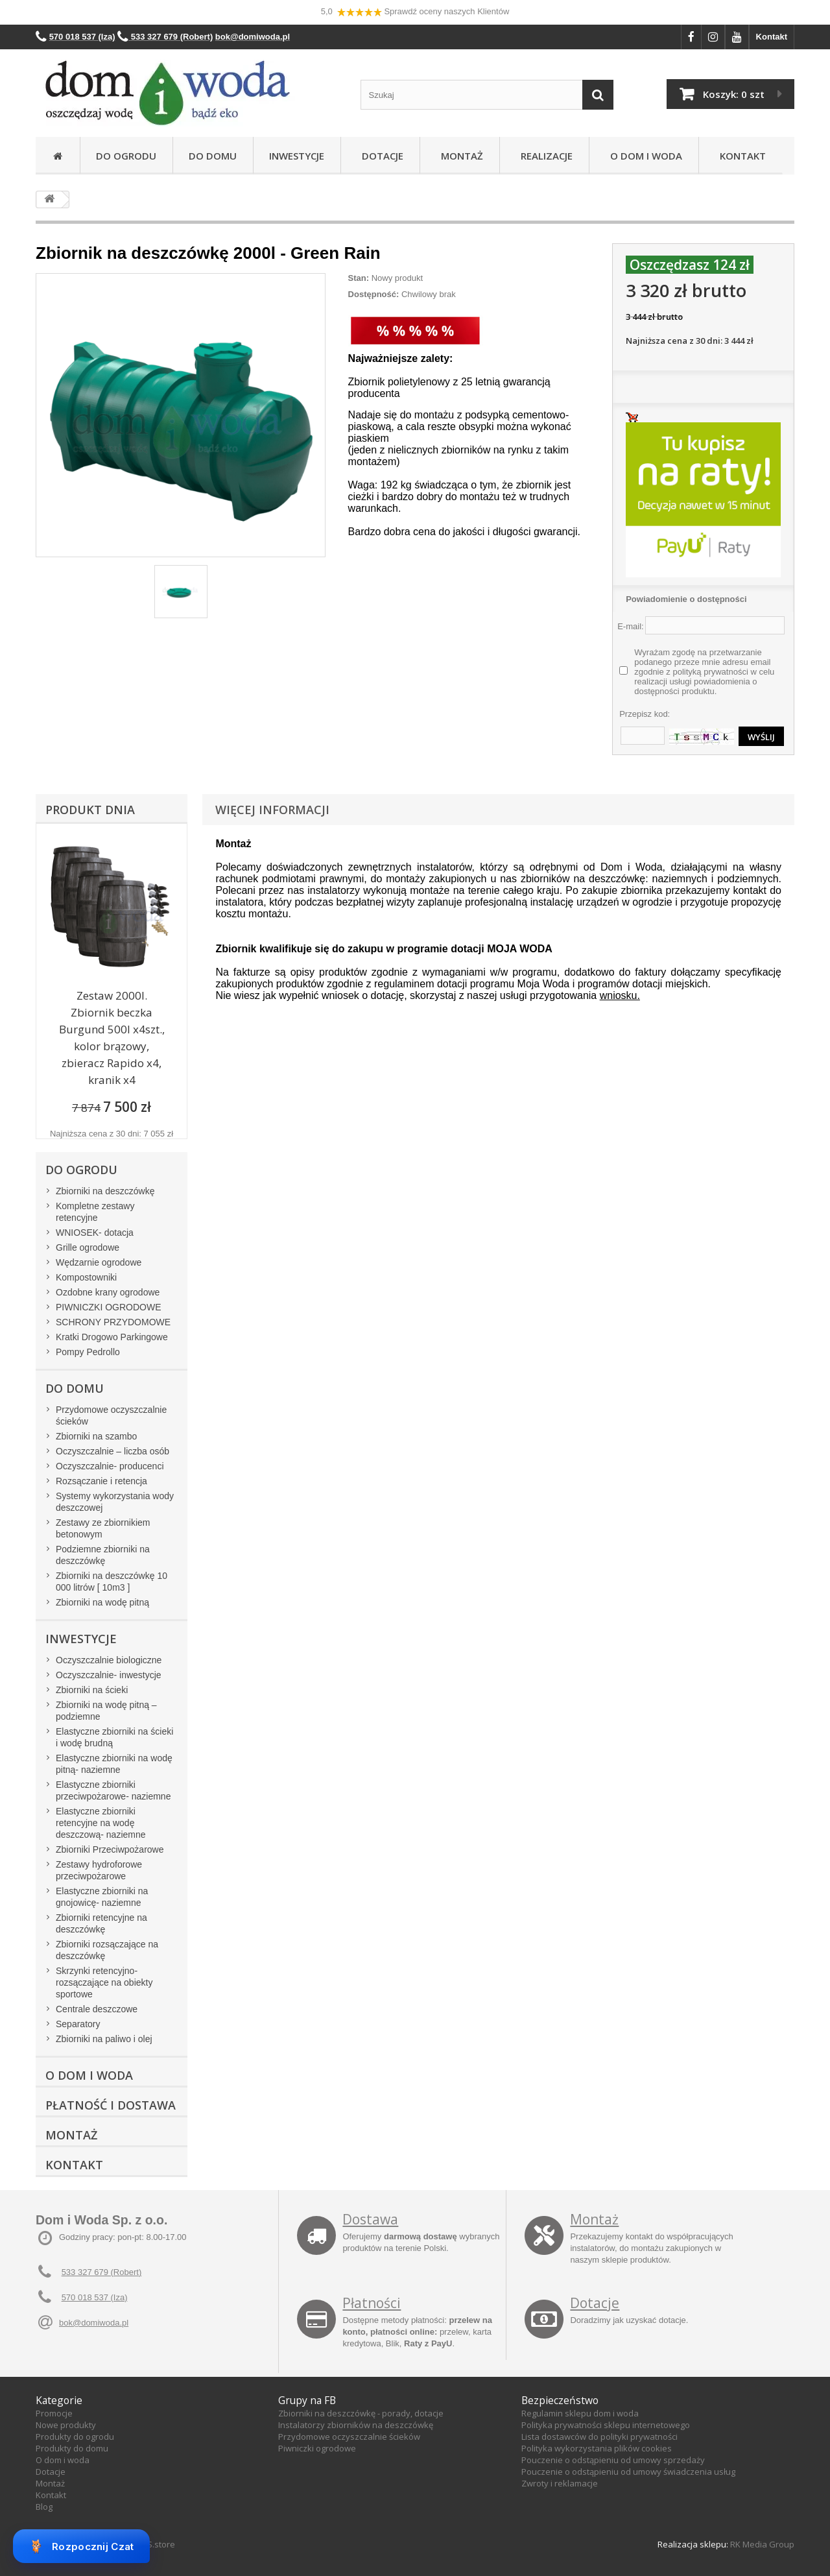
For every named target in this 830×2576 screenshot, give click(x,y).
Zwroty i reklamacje (559, 2483)
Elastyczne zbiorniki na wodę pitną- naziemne (114, 1764)
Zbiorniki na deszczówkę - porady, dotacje (361, 2413)
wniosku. (620, 995)
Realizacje (544, 155)
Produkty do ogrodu (75, 2436)
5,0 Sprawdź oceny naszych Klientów (415, 12)
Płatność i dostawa (110, 2105)
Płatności (371, 2303)
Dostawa (370, 2219)
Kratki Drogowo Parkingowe (112, 1337)
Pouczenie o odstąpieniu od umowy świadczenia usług (628, 2471)
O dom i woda (62, 2460)
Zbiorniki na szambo (96, 1436)
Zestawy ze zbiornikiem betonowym (103, 1528)
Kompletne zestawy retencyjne (95, 1212)
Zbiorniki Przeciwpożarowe (110, 1849)
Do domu (213, 155)
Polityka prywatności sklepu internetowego (605, 2425)
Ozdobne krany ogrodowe (108, 1292)
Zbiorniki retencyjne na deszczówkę (101, 1923)
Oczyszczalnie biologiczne (108, 1660)
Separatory (78, 2024)
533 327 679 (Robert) (102, 2272)
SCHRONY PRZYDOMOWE (113, 1322)
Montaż (459, 155)
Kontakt (771, 37)
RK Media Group (762, 2544)
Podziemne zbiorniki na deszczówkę (103, 1555)
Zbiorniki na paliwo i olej (104, 2039)
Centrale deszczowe (96, 2009)
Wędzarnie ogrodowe (98, 1262)
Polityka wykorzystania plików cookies (596, 2448)
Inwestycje (296, 155)
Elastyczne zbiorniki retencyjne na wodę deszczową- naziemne (101, 1823)
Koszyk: (734, 94)
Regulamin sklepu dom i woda (580, 2413)
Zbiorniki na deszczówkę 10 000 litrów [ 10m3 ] (111, 1582)
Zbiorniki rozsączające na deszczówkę (107, 1950)
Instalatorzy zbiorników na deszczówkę (355, 2425)
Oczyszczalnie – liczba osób (112, 1451)
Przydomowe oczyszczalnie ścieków (111, 1415)
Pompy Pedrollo (88, 1352)
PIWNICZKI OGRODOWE (108, 1307)
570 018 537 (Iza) (95, 2297)
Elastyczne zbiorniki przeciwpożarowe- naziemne (113, 1790)
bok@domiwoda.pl (93, 2323)
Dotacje (380, 155)
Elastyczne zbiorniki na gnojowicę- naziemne (102, 1897)
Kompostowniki (86, 1277)
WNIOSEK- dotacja (95, 1232)
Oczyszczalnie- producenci (110, 1466)
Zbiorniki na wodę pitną (102, 1602)
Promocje (54, 2413)
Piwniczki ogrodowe (317, 2448)
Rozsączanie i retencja (101, 1481)
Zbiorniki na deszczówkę (105, 1191)
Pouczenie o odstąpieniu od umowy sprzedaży (613, 2460)
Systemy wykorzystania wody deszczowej (115, 1502)
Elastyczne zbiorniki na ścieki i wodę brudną (114, 1737)
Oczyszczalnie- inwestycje (108, 1675)
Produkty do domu (72, 2448)
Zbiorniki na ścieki (92, 1690)
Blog (44, 2506)
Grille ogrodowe (87, 1247)
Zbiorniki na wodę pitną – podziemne (106, 1711)
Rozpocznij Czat (81, 2546)
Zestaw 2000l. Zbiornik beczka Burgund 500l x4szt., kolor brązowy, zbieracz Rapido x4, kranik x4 (112, 1037)
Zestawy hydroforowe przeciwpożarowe (99, 1870)
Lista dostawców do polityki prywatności (599, 2436)
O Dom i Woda (643, 155)
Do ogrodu (126, 155)
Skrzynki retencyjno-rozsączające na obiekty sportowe (104, 1982)
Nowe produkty (66, 2425)
